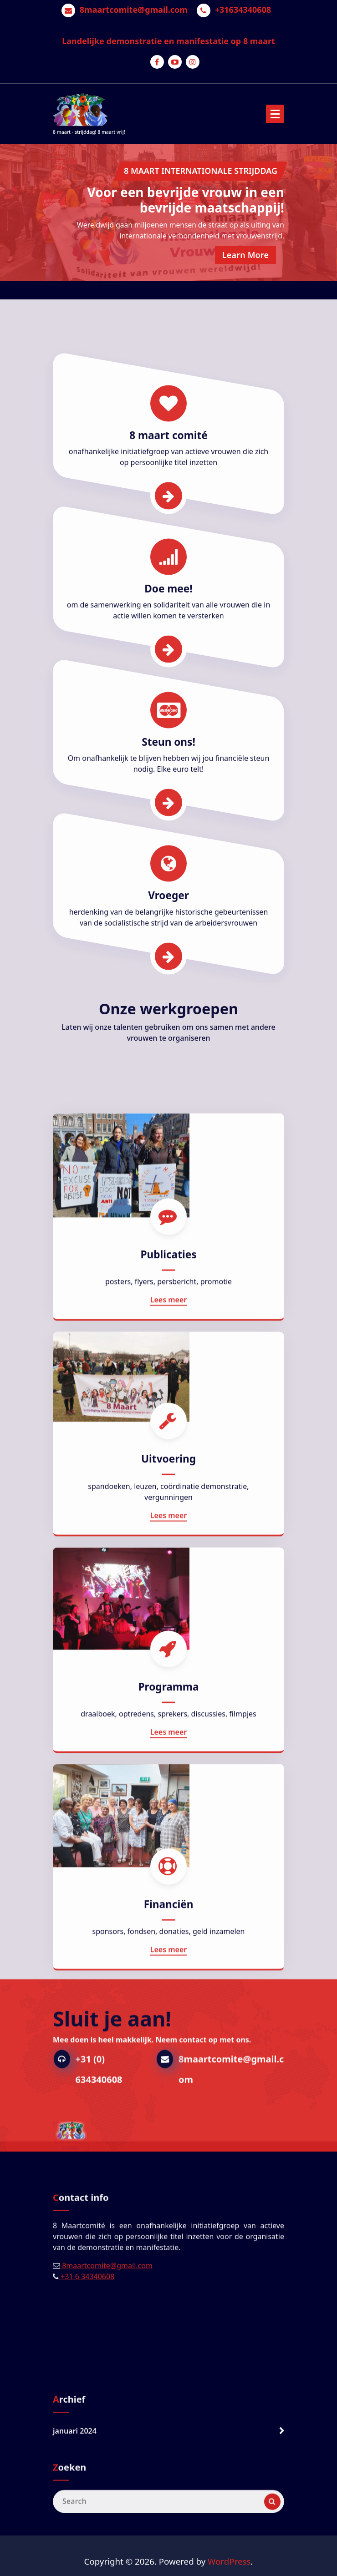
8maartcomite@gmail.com (134, 10)
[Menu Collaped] (275, 114)
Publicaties (168, 1711)
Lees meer (168, 1756)
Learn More (245, 254)
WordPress (229, 2561)
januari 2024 (75, 2455)
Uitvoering (168, 1915)
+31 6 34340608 (86, 2324)
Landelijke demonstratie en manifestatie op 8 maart (168, 41)
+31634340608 (243, 10)
